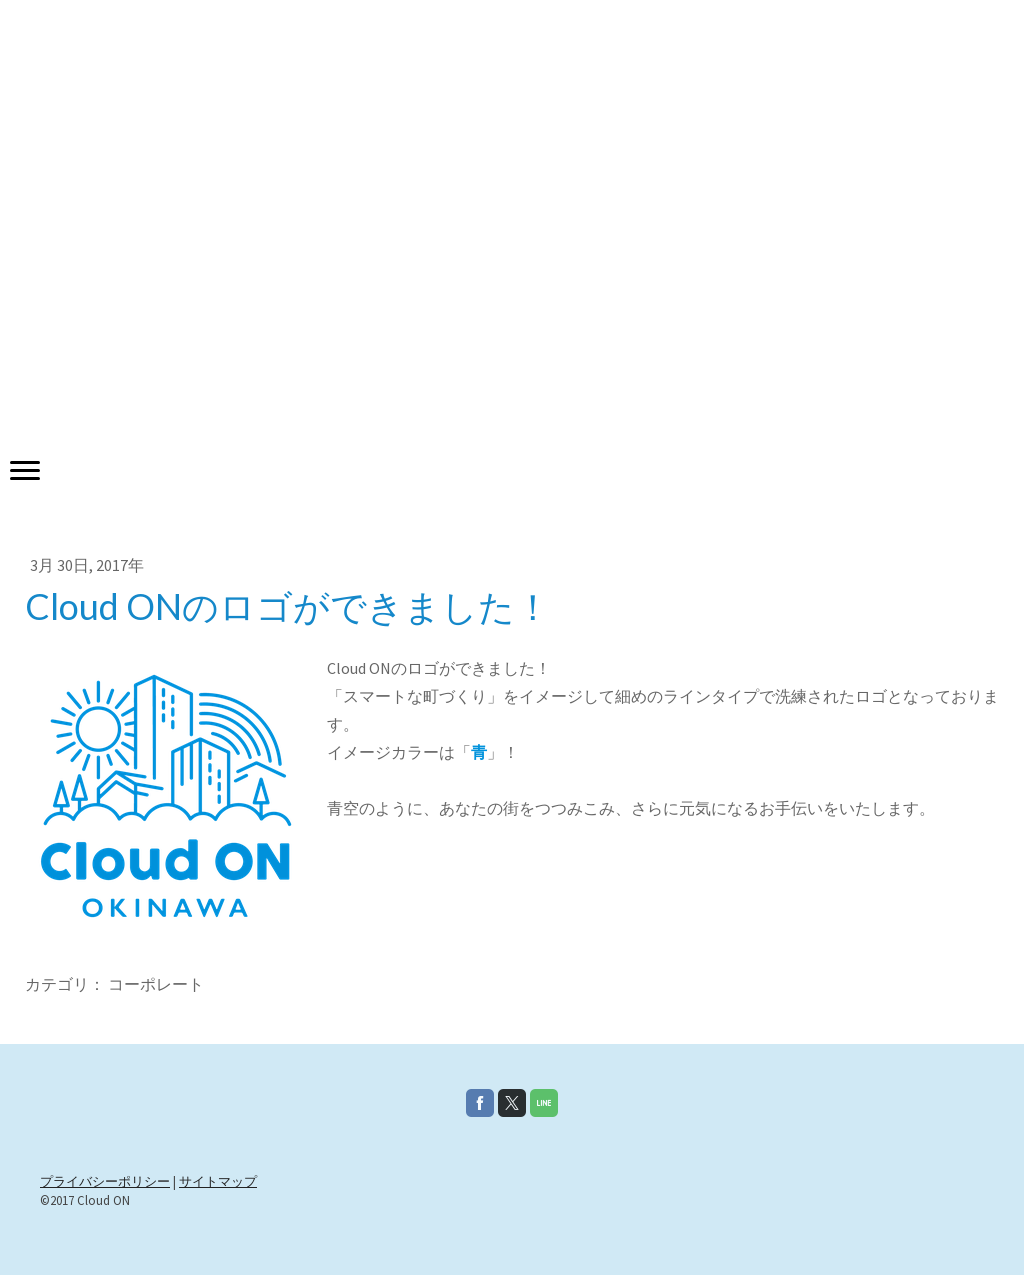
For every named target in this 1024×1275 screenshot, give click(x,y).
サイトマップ (218, 1181)
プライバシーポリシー (105, 1181)
